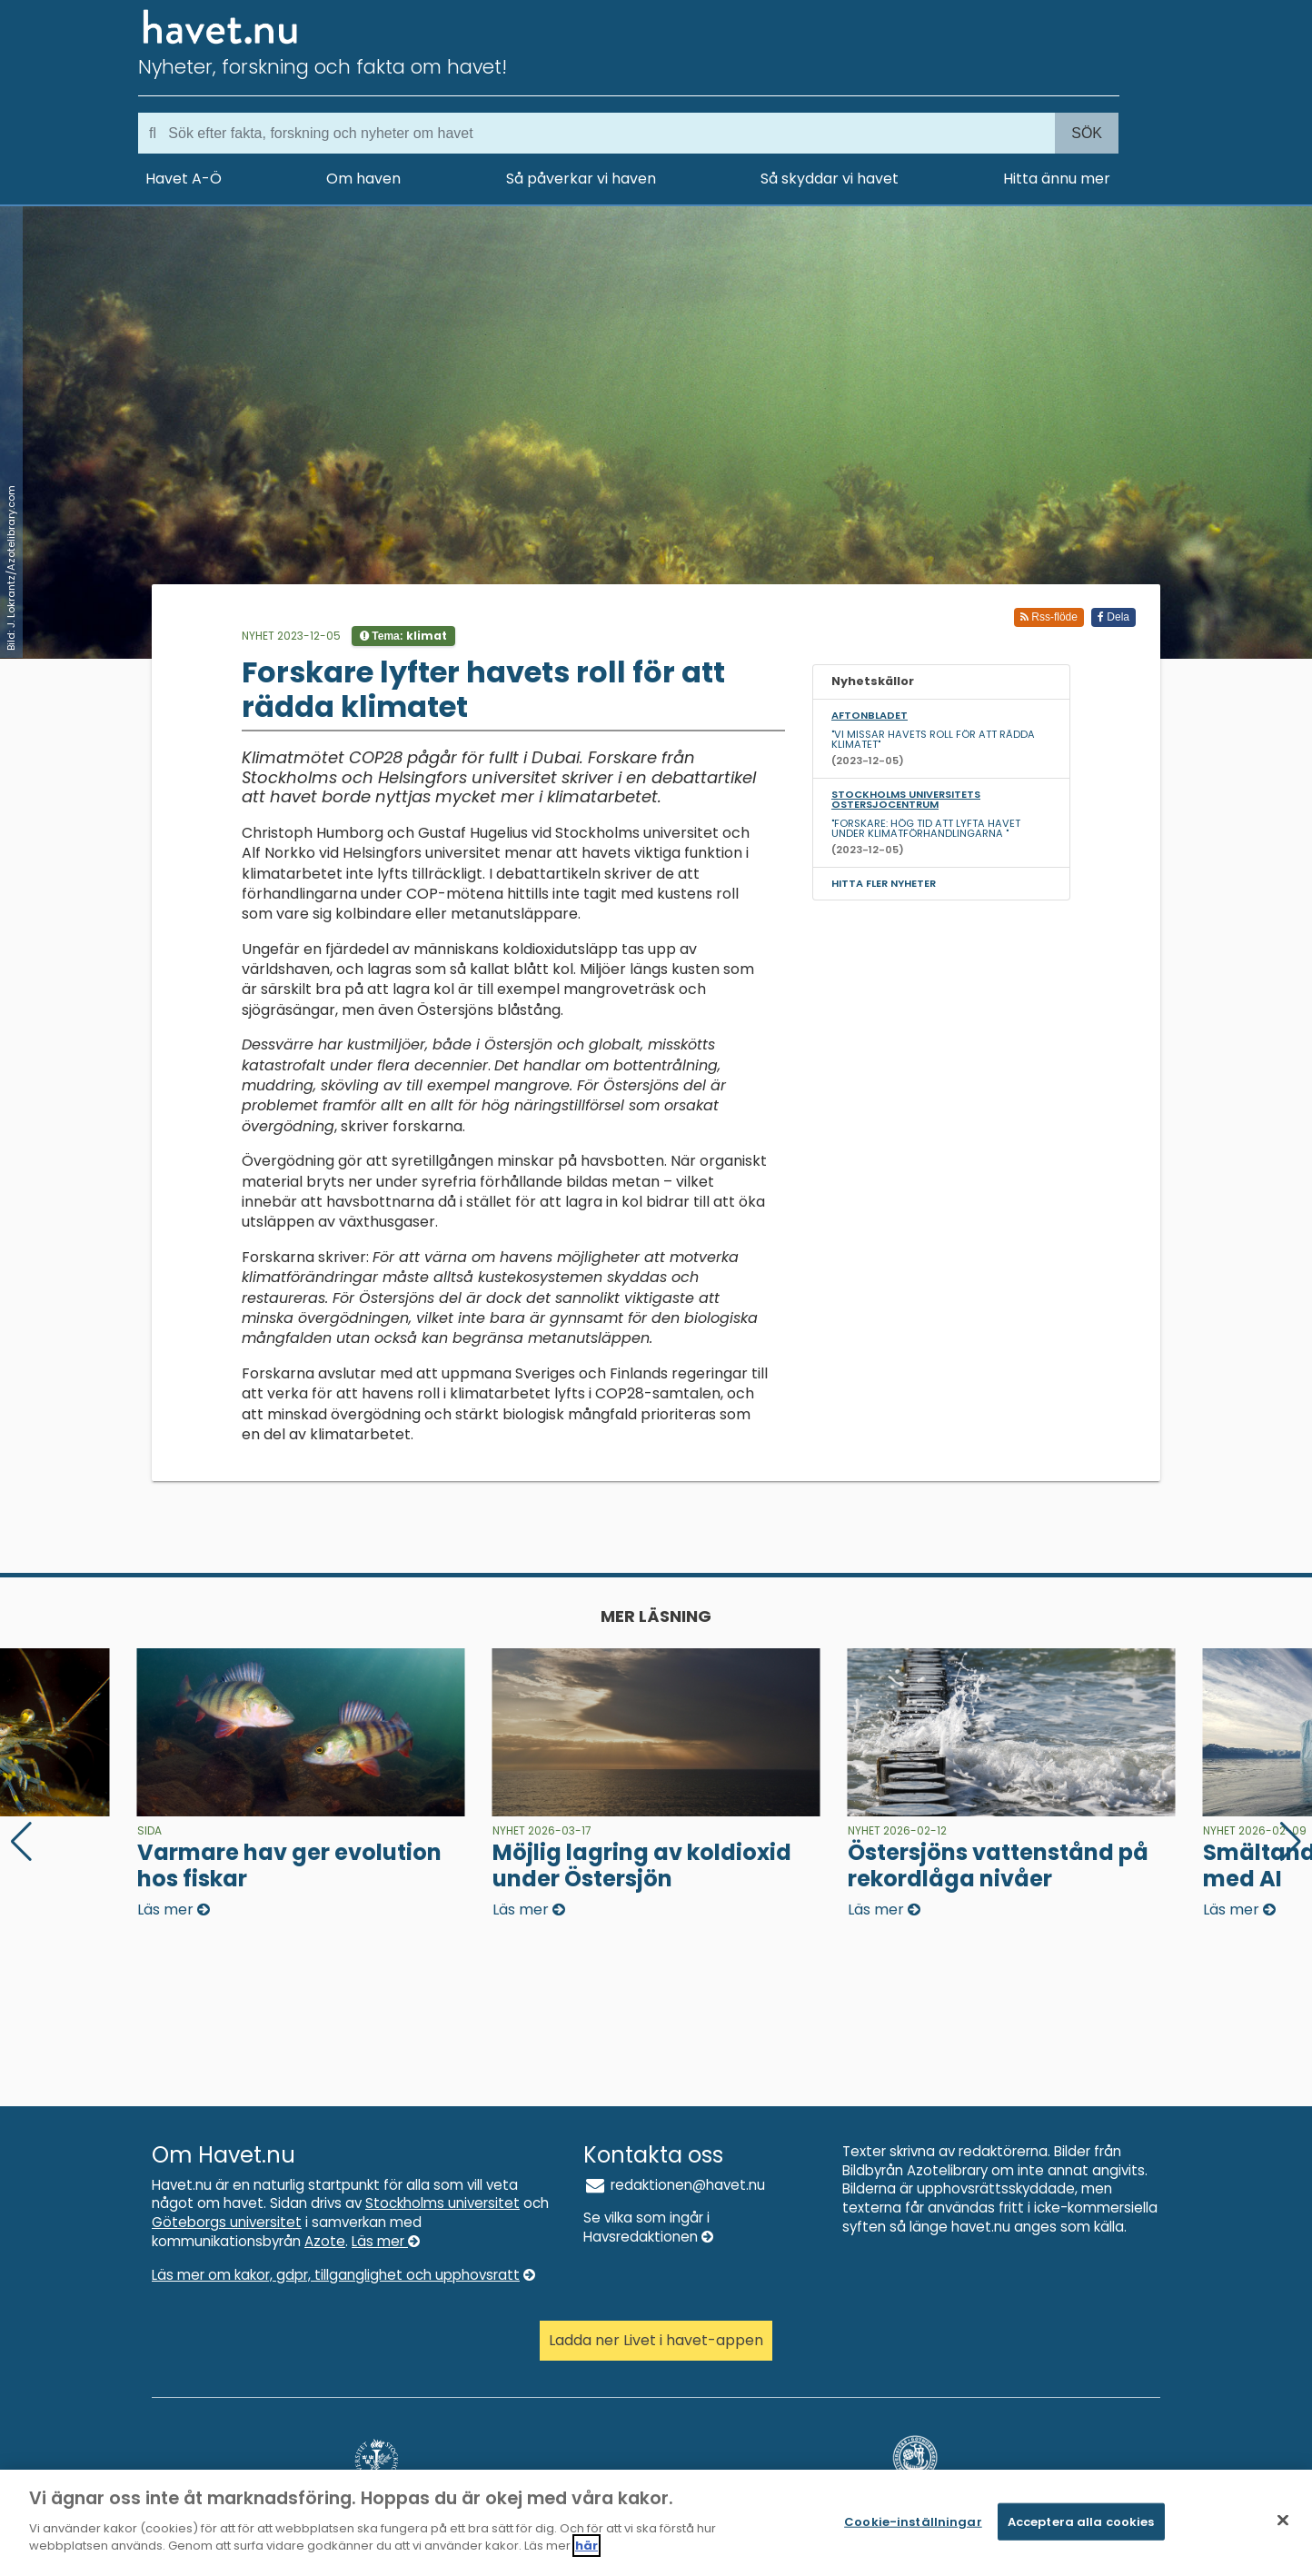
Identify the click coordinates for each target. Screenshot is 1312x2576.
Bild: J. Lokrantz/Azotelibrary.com (11, 568)
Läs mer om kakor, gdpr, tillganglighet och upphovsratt (343, 2274)
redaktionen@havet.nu (674, 2184)
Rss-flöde (1049, 617)
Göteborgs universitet (227, 2222)
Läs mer (386, 2241)
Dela (1113, 617)
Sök (1086, 133)
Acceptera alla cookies (1081, 2527)
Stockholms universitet (442, 2203)
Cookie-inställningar (913, 2527)
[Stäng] (1283, 2526)
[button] (1290, 1842)
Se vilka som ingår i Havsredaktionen (648, 2227)
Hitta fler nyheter (883, 883)
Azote (324, 2241)
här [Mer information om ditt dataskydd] (586, 2552)
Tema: (403, 635)
